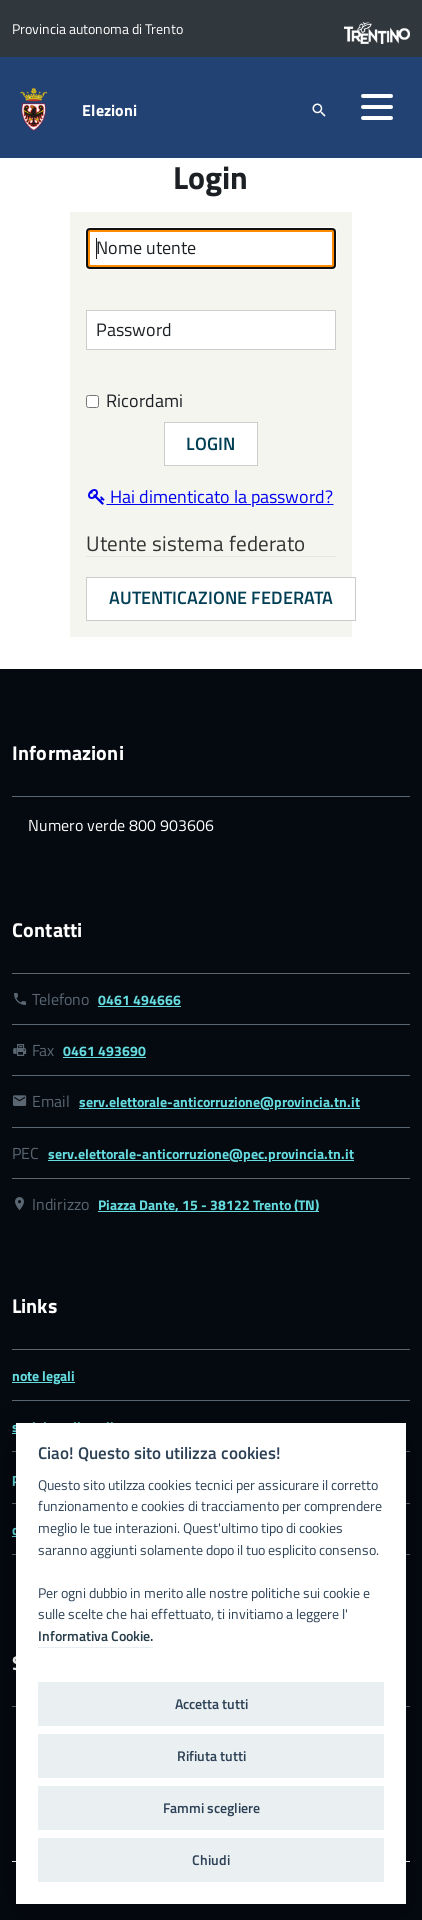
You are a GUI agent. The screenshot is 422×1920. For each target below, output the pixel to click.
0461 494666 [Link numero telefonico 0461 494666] (139, 999)
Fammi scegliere (211, 1808)
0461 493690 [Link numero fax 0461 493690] (104, 1050)
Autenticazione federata (221, 597)
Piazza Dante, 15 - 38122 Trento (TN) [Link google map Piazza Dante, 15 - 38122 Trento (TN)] (208, 1204)
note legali (43, 1375)
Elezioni (109, 110)
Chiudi (211, 1860)
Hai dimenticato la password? (210, 496)
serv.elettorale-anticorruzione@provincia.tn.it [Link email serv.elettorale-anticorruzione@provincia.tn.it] (219, 1101)
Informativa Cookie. (95, 1636)
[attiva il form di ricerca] (319, 109)
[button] (377, 107)
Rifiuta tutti (211, 1756)
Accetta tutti (211, 1704)
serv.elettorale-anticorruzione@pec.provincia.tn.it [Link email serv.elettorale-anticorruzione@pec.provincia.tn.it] (201, 1153)
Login (210, 443)
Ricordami (134, 401)
